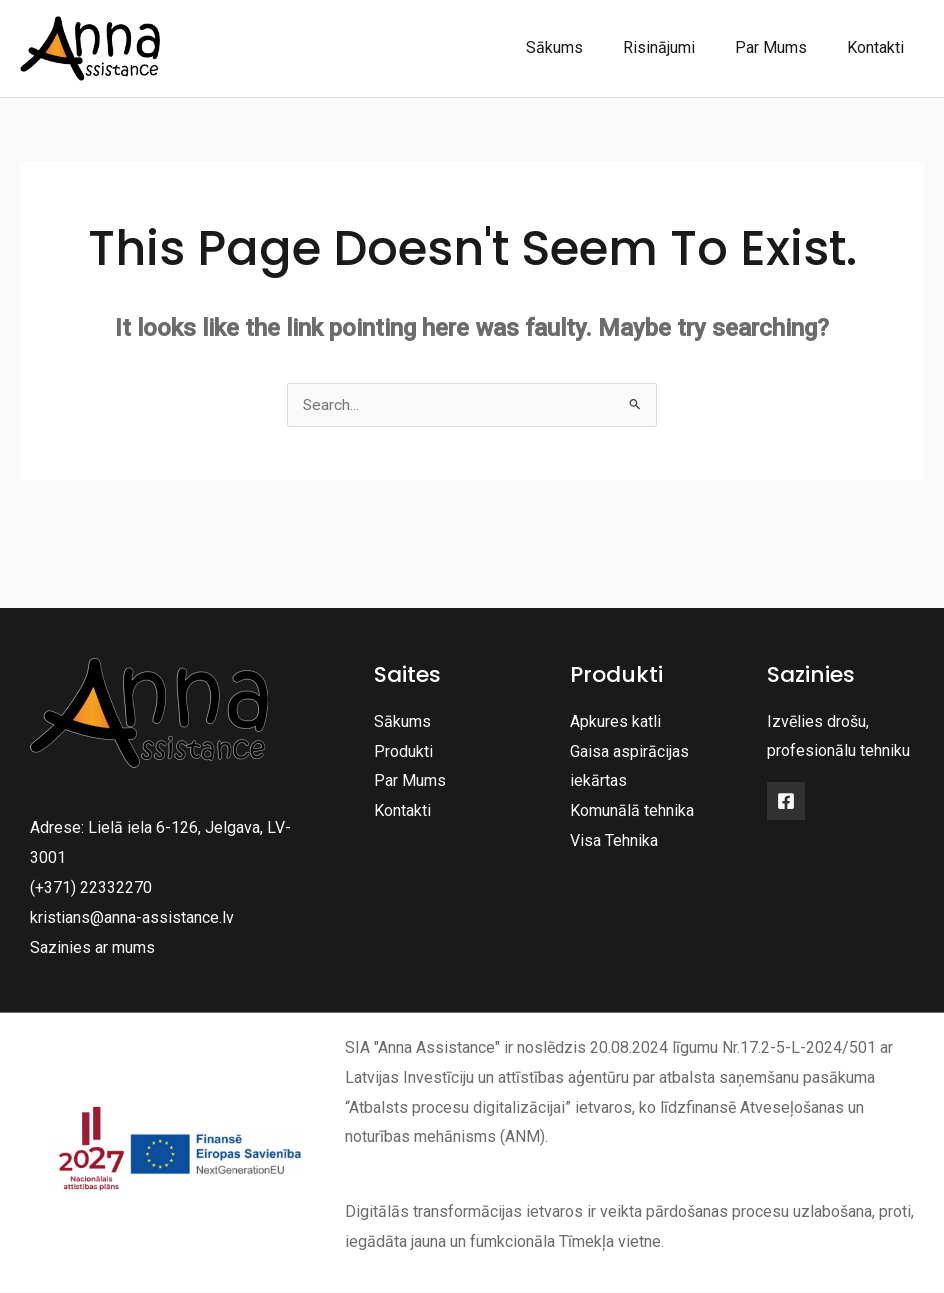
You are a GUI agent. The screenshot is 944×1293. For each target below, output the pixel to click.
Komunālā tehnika (632, 811)
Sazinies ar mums (92, 947)
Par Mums (783, 47)
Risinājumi (679, 47)
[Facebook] (786, 802)
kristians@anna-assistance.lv (132, 917)
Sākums (582, 47)
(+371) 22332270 (91, 888)
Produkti (403, 751)
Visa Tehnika (614, 841)
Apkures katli (615, 722)
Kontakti (879, 47)
